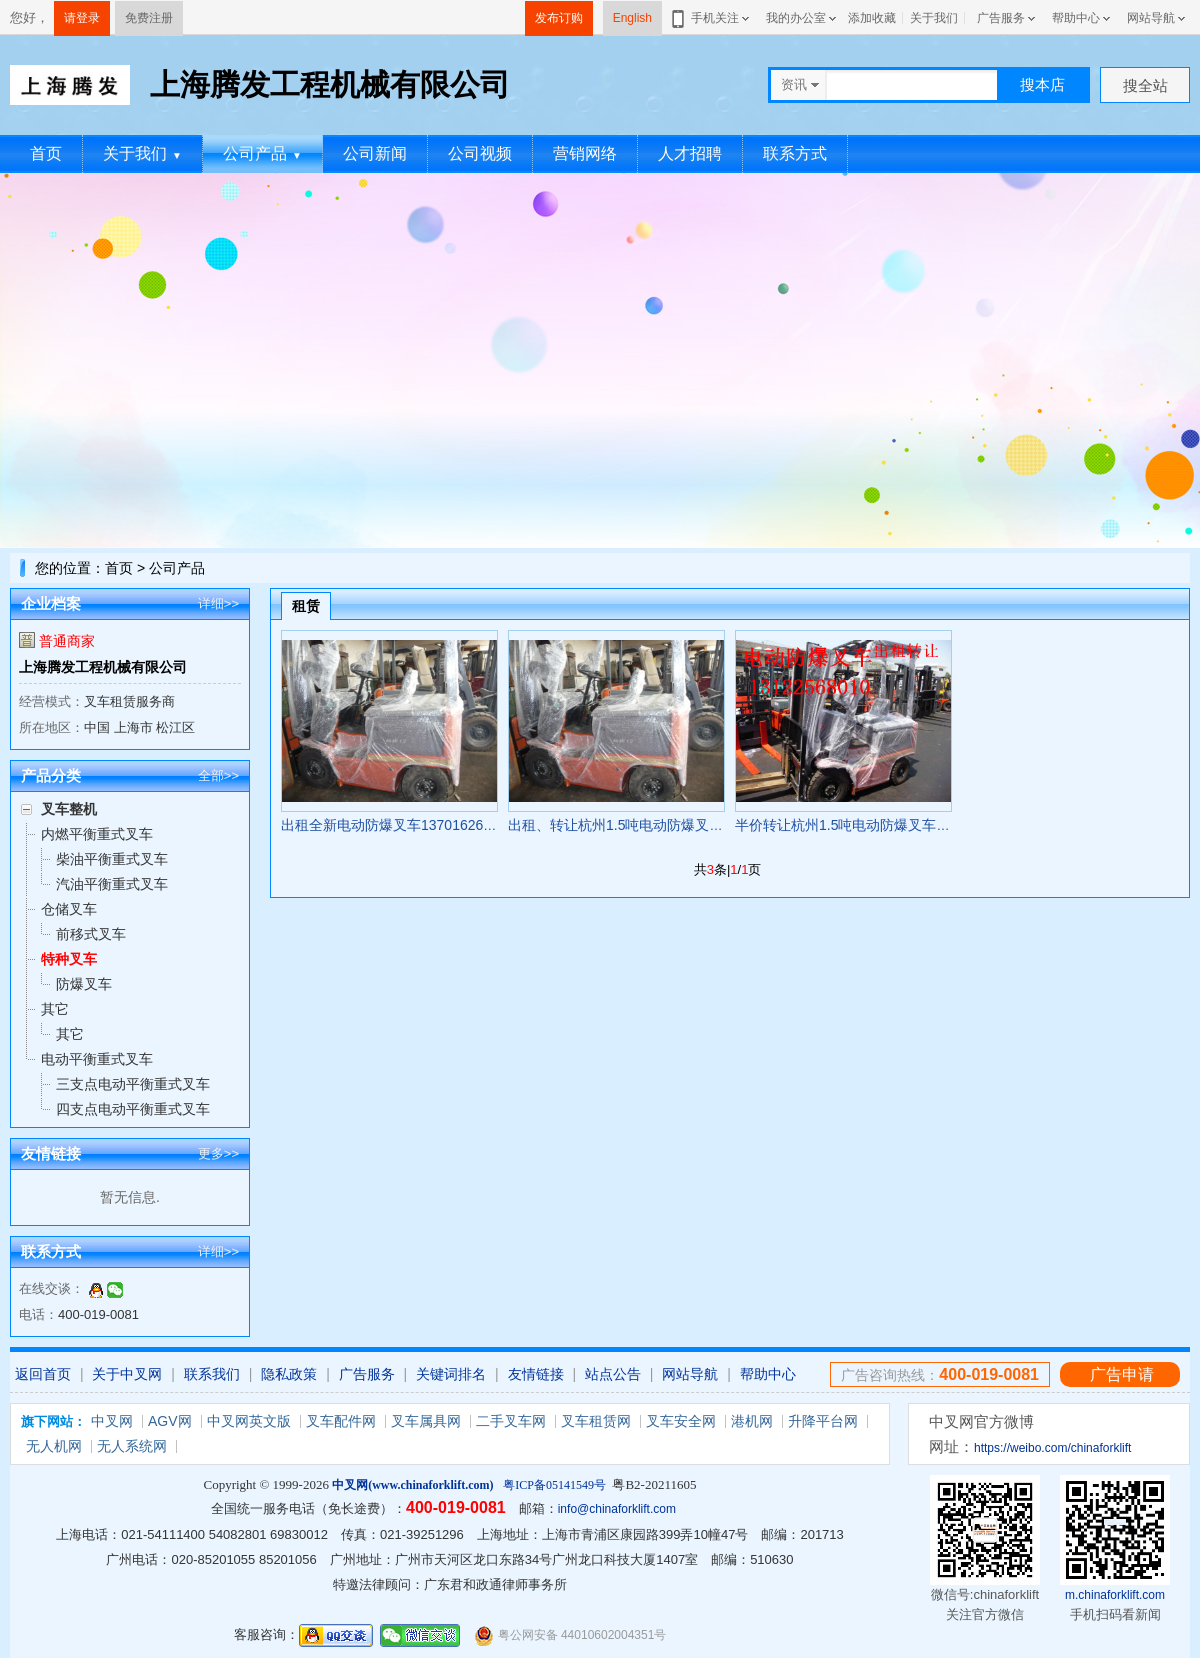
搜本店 (1042, 84)
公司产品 (262, 153)
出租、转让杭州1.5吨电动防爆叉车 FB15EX (644, 825)
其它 (55, 1009)
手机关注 (711, 18)
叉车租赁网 (596, 1421)
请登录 (82, 18)
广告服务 (1001, 18)
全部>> (218, 775)
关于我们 (934, 18)
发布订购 (559, 18)
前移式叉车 (91, 934)
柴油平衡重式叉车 (112, 859)
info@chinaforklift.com (617, 1509)
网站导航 (1151, 18)
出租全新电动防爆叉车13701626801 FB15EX (422, 825)
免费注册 (149, 18)
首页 (46, 153)
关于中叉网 (127, 1374)
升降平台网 (823, 1421)
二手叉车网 (511, 1421)
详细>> (218, 603)
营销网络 (585, 153)
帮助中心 (1076, 18)
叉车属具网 (426, 1421)
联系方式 (795, 153)
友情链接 (536, 1374)
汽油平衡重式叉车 (112, 884)
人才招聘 (690, 153)
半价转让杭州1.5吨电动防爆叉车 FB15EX (864, 825)
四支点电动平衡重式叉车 (133, 1109)
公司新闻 (375, 153)
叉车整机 (69, 809)
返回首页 (43, 1374)
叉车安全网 (681, 1421)
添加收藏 (872, 18)
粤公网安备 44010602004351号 (570, 1635)
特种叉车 (69, 959)
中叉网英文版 (249, 1421)
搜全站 (1145, 85)
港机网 (752, 1421)
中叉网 (112, 1421)
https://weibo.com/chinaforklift (1052, 1448)
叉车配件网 (341, 1421)
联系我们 (212, 1374)
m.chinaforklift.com (1115, 1595)
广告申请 (1122, 1374)
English (632, 18)
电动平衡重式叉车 (97, 1059)
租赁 (306, 606)
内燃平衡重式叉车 (97, 834)
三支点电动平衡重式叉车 (133, 1084)
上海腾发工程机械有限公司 (103, 667)
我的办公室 (796, 18)
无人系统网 (132, 1446)
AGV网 (170, 1421)
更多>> (218, 1153)
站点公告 (613, 1374)
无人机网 (54, 1446)
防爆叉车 (84, 984)
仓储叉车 (69, 909)
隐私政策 (289, 1374)
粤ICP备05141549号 (554, 1485)
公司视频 (480, 153)
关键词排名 (451, 1374)
